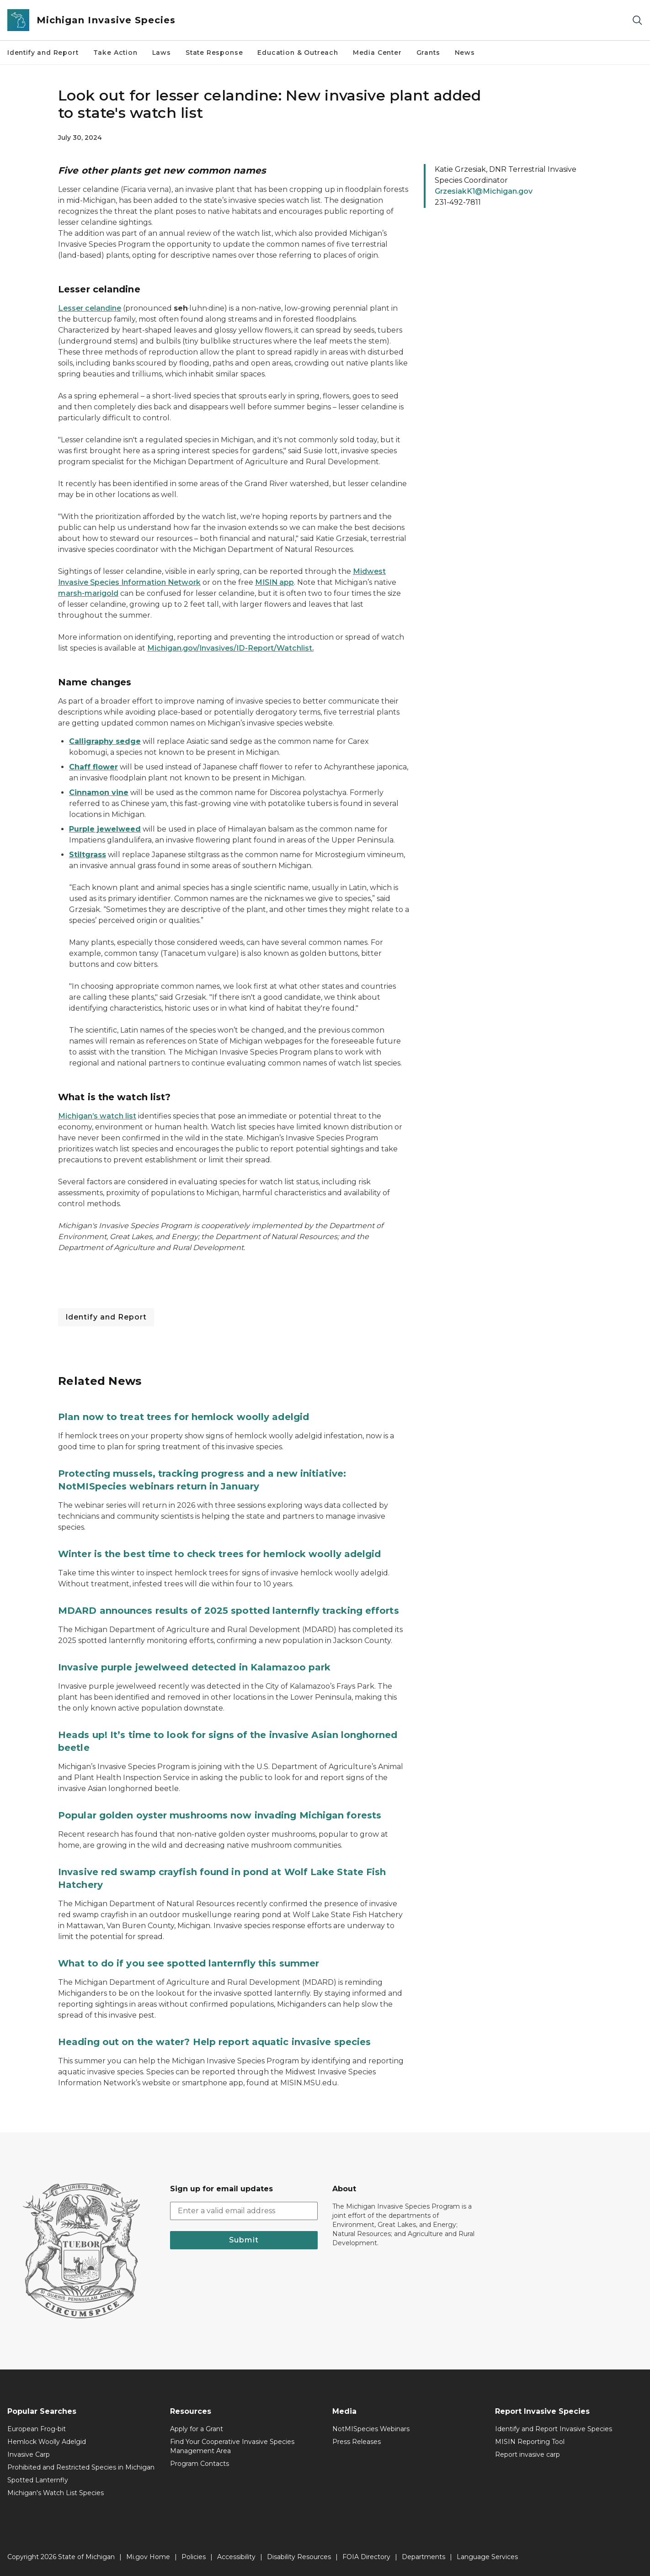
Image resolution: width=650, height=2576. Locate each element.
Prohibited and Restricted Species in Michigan (81, 2467)
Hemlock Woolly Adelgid (46, 2442)
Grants (428, 52)
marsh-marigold (88, 593)
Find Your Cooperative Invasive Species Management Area (232, 2446)
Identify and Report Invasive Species (553, 2429)
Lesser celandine (89, 308)
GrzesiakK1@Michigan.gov (484, 191)
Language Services (487, 2557)
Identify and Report (43, 52)
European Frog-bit (36, 2429)
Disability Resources (299, 2557)
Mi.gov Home (148, 2557)
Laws (161, 52)
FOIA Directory (366, 2557)
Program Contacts (199, 2463)
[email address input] (244, 2211)
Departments (423, 2557)
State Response (214, 52)
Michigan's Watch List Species (55, 2493)
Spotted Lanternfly (37, 2480)
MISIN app (274, 582)
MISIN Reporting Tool (530, 2442)
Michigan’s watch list (97, 1116)
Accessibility (236, 2557)
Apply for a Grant (196, 2429)
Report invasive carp (527, 2454)
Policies (193, 2557)
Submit (244, 2240)
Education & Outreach (297, 52)
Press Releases (356, 2442)
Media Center (377, 52)
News (465, 52)
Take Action (115, 52)
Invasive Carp (28, 2454)
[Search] (637, 20)
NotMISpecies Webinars (371, 2429)
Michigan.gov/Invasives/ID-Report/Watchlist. (230, 648)
